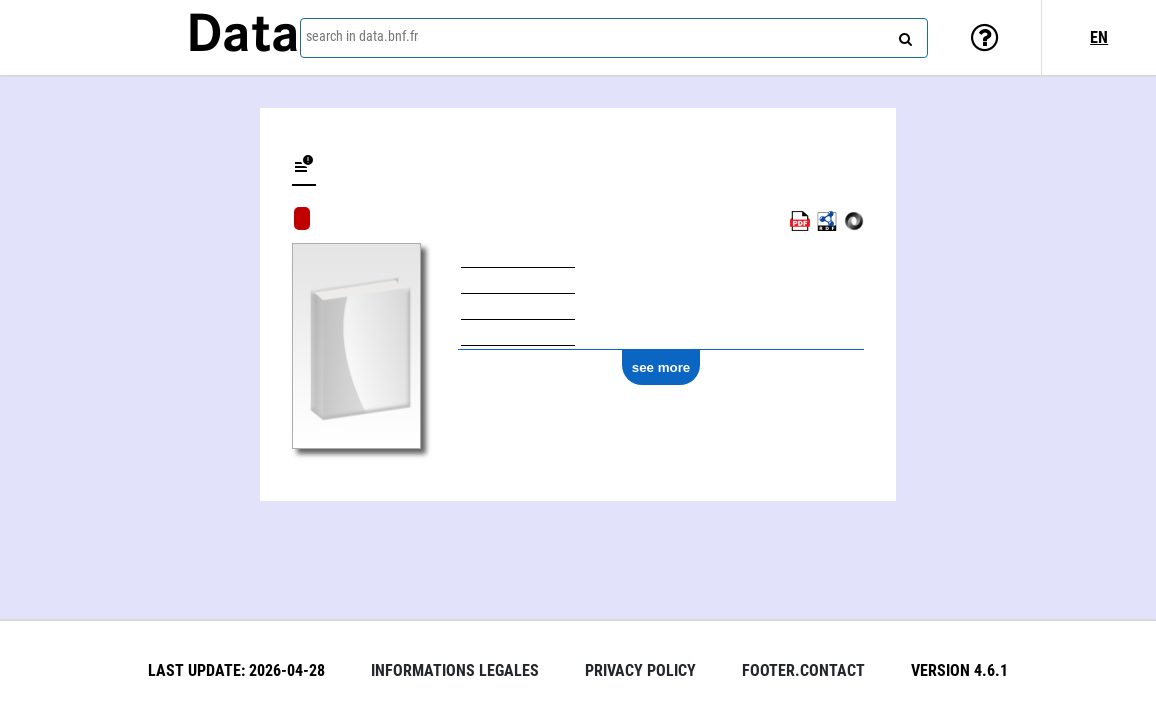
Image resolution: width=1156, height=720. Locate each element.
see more (661, 367)
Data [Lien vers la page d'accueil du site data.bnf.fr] (243, 37)
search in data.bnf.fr (362, 36)
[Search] (903, 35)
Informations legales (455, 670)
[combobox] (614, 38)
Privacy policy (640, 670)
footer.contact (803, 670)
